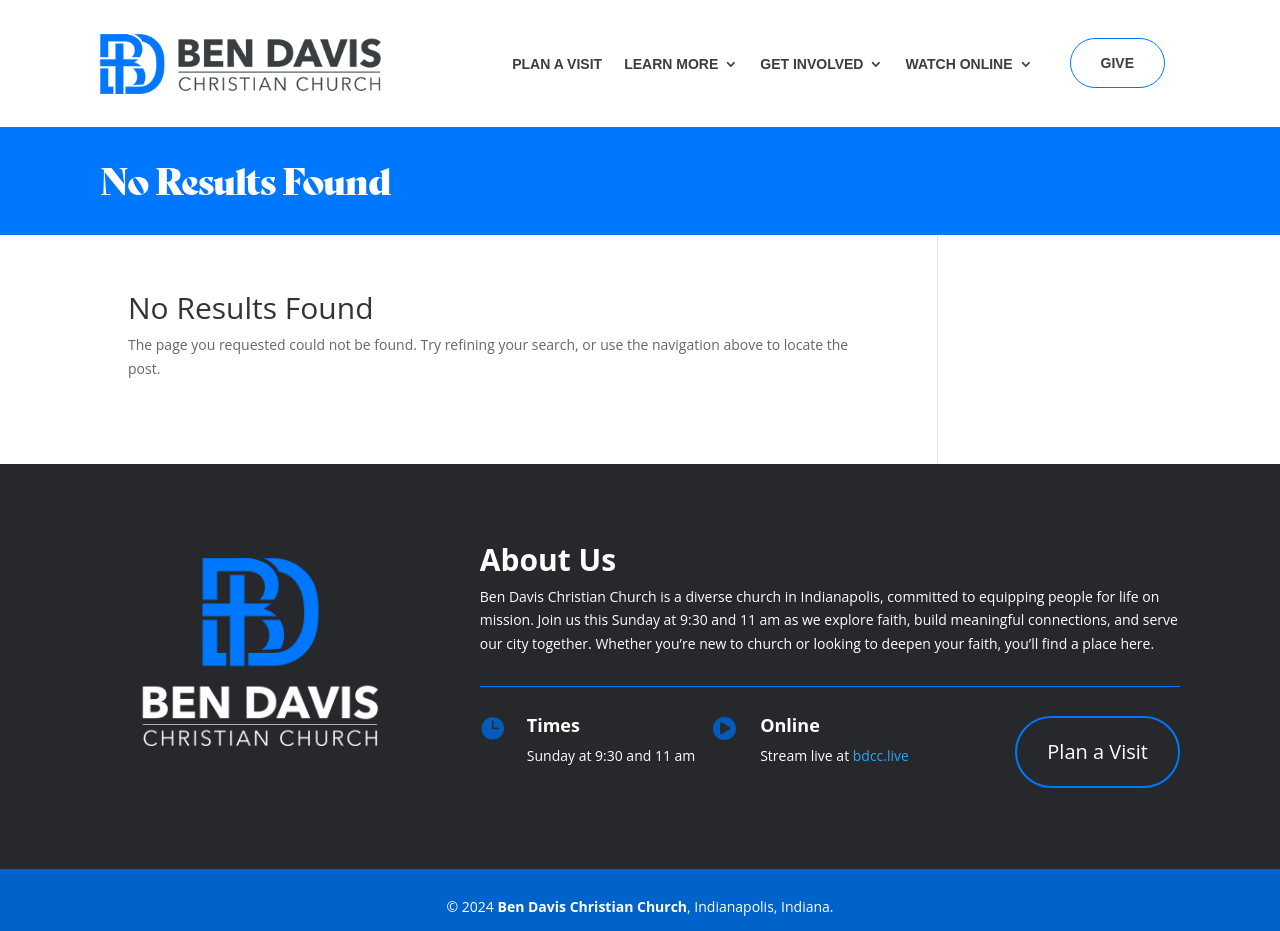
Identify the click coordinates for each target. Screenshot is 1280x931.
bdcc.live (881, 755)
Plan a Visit (557, 64)
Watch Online (958, 64)
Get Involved (811, 64)
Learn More (671, 64)
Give (1117, 63)
